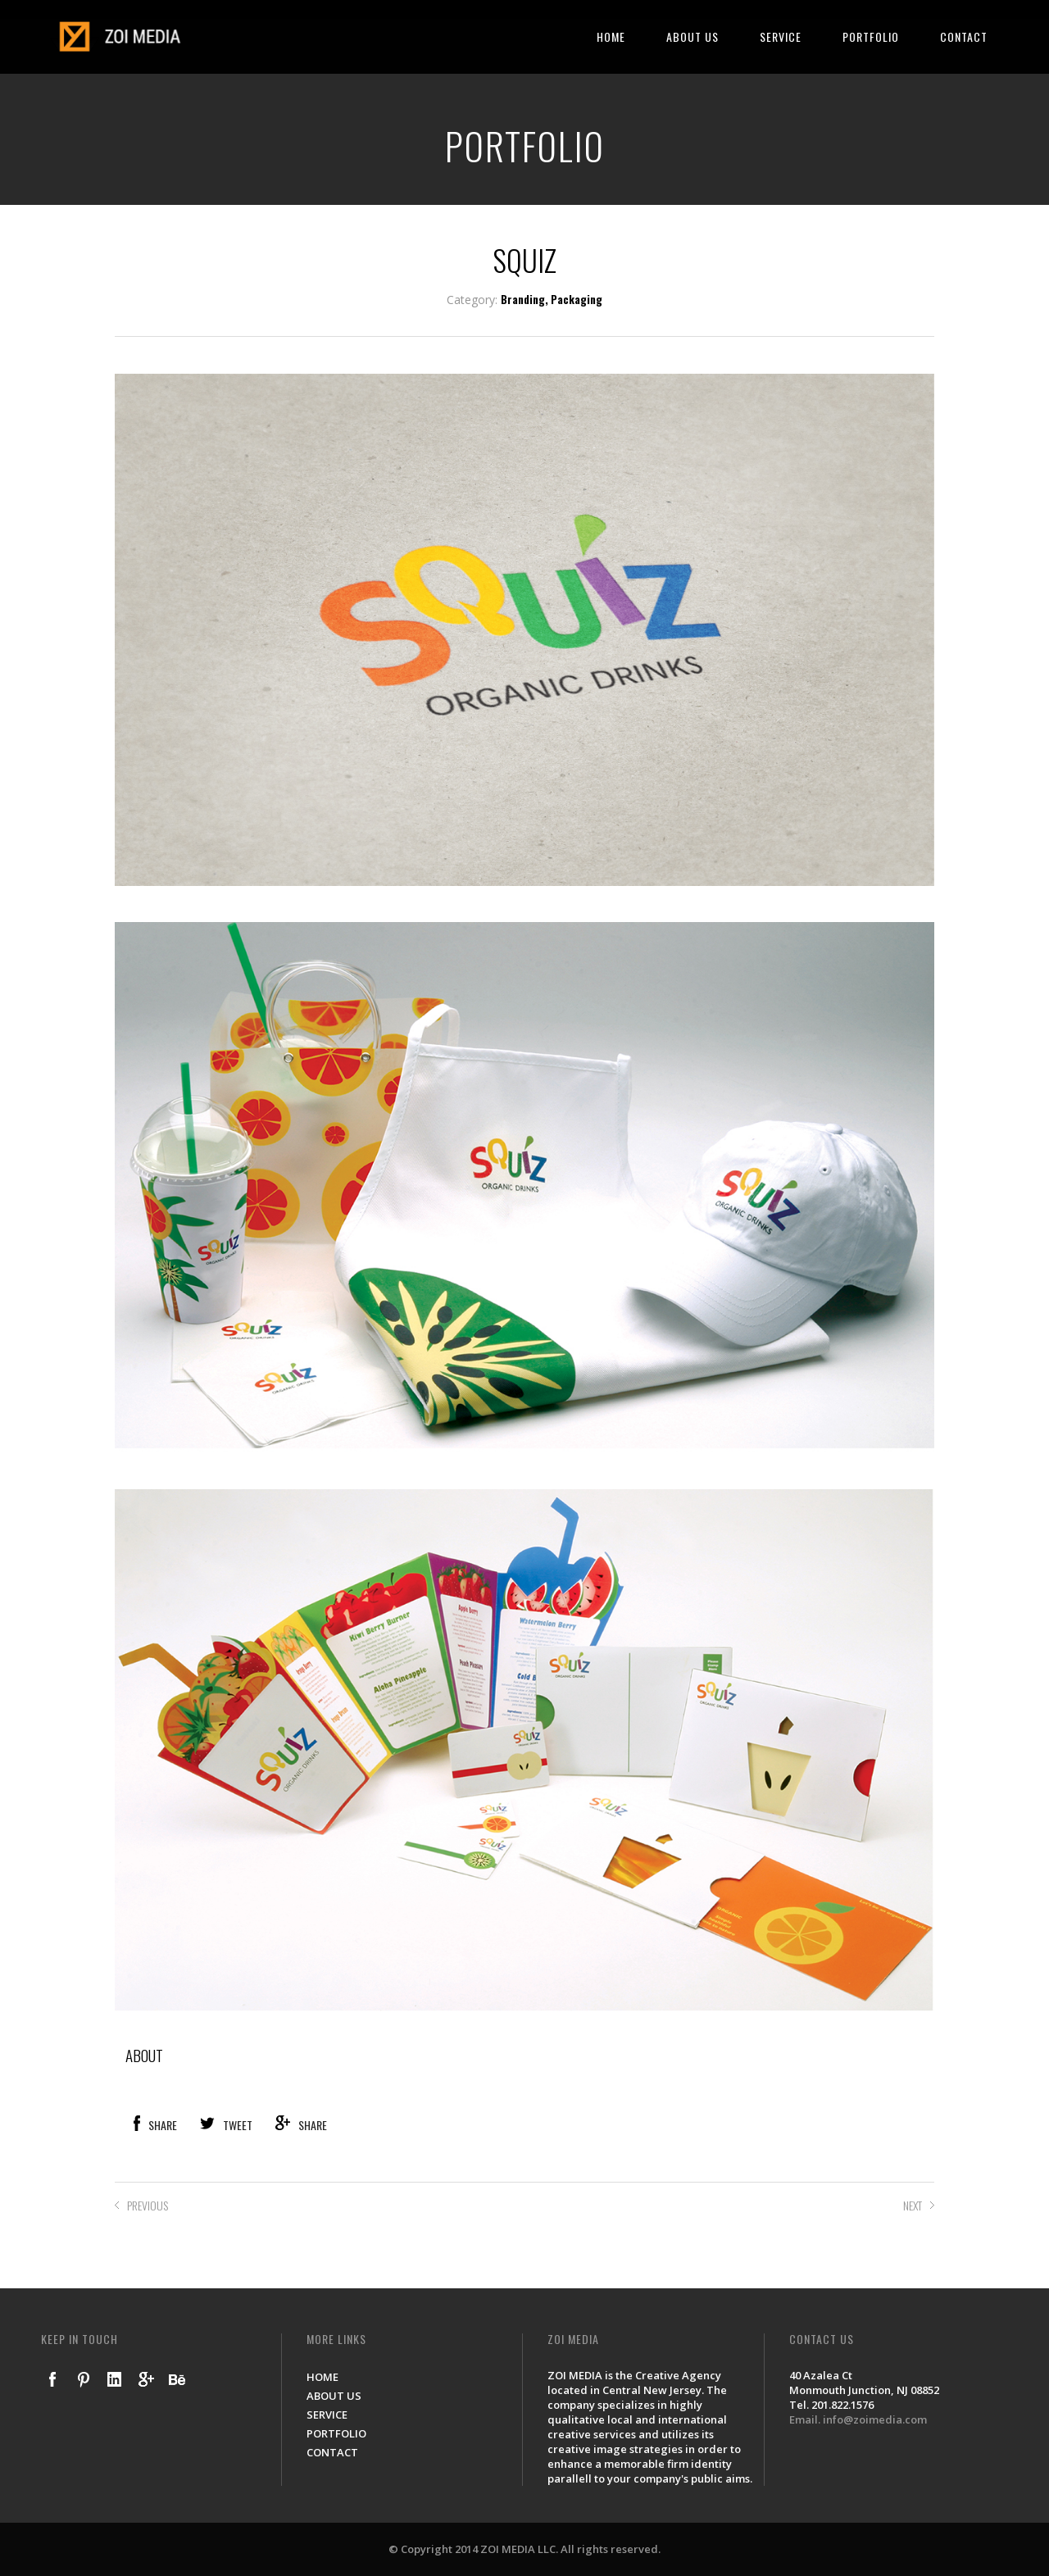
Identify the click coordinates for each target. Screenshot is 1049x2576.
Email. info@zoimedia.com (858, 2419)
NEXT (912, 2205)
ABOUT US (692, 36)
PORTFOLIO (870, 36)
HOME (611, 36)
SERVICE (781, 36)
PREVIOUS (147, 2205)
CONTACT (964, 36)
